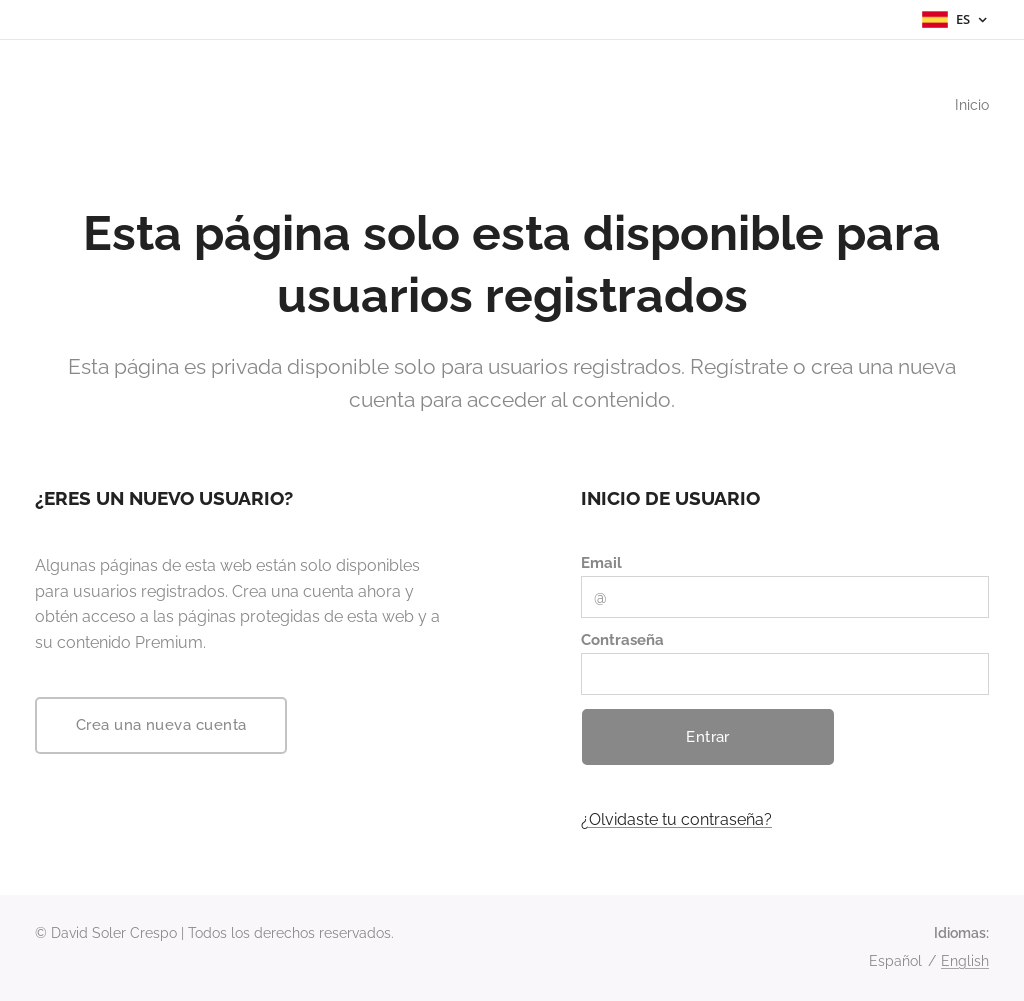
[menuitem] (967, 105)
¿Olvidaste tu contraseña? (676, 819)
